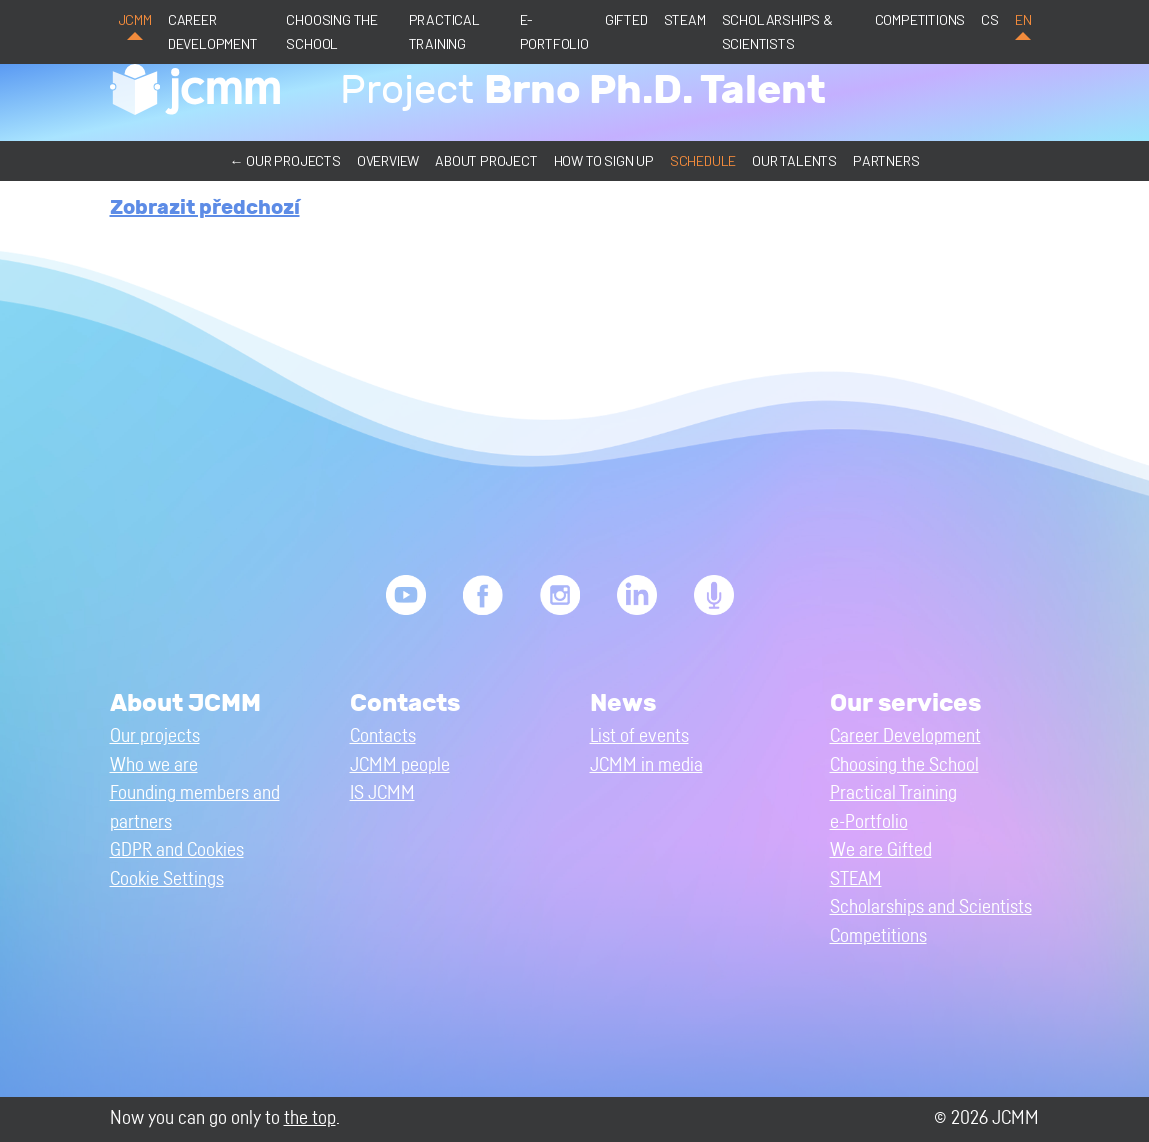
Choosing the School (332, 31)
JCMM (135, 19)
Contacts (383, 736)
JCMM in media (646, 765)
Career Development (213, 31)
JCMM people (400, 765)
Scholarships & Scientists (777, 31)
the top (310, 1118)
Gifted (626, 19)
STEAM (685, 19)
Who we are (154, 765)
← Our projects (285, 160)
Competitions (920, 19)
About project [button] (486, 160)
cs (990, 19)
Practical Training (444, 31)
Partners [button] (886, 160)
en (1023, 19)
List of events (639, 736)
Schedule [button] (703, 160)
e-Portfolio (554, 31)
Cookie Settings (167, 879)
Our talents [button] (794, 160)
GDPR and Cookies (177, 850)
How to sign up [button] (604, 160)
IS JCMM (382, 793)
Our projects (155, 736)
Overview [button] (388, 160)
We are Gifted (881, 850)
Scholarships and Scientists (931, 907)
